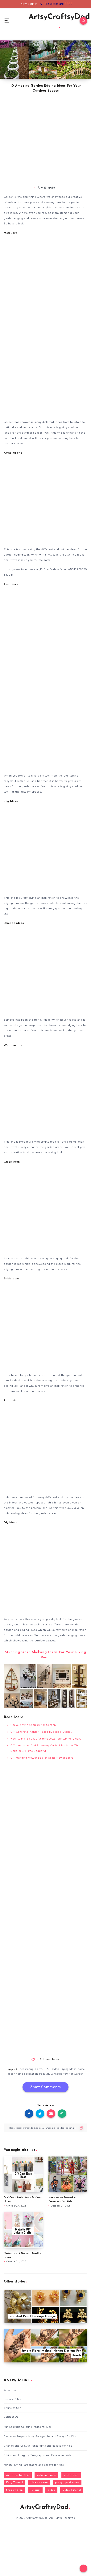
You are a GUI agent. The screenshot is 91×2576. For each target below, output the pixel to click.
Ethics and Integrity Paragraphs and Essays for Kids (37, 2455)
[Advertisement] (45, 139)
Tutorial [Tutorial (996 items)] (35, 2490)
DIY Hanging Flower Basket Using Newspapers (41, 1758)
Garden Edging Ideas (63, 2069)
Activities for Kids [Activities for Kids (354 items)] (17, 2475)
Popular (44, 2074)
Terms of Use (12, 2408)
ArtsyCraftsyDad (59, 20)
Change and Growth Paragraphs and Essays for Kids (38, 2446)
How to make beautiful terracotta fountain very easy (45, 1738)
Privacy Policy (13, 2399)
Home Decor (51, 2059)
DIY (39, 2059)
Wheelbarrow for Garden (67, 2074)
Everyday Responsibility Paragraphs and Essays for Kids (40, 2436)
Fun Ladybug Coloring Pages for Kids (28, 2427)
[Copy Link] (45, 2128)
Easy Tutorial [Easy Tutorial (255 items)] (14, 2482)
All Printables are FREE (56, 4)
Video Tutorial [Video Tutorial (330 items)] (72, 2490)
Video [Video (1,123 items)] (51, 2490)
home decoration (27, 2074)
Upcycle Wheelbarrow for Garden (33, 1725)
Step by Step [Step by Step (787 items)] (14, 2490)
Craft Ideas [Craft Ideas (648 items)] (71, 2475)
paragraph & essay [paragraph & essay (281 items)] (67, 2482)
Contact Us (11, 2417)
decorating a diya (31, 2069)
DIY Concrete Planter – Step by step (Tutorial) (41, 1732)
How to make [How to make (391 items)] (39, 2482)
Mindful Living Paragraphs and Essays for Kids (34, 2465)
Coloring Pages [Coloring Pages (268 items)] (46, 2475)
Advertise (10, 2390)
